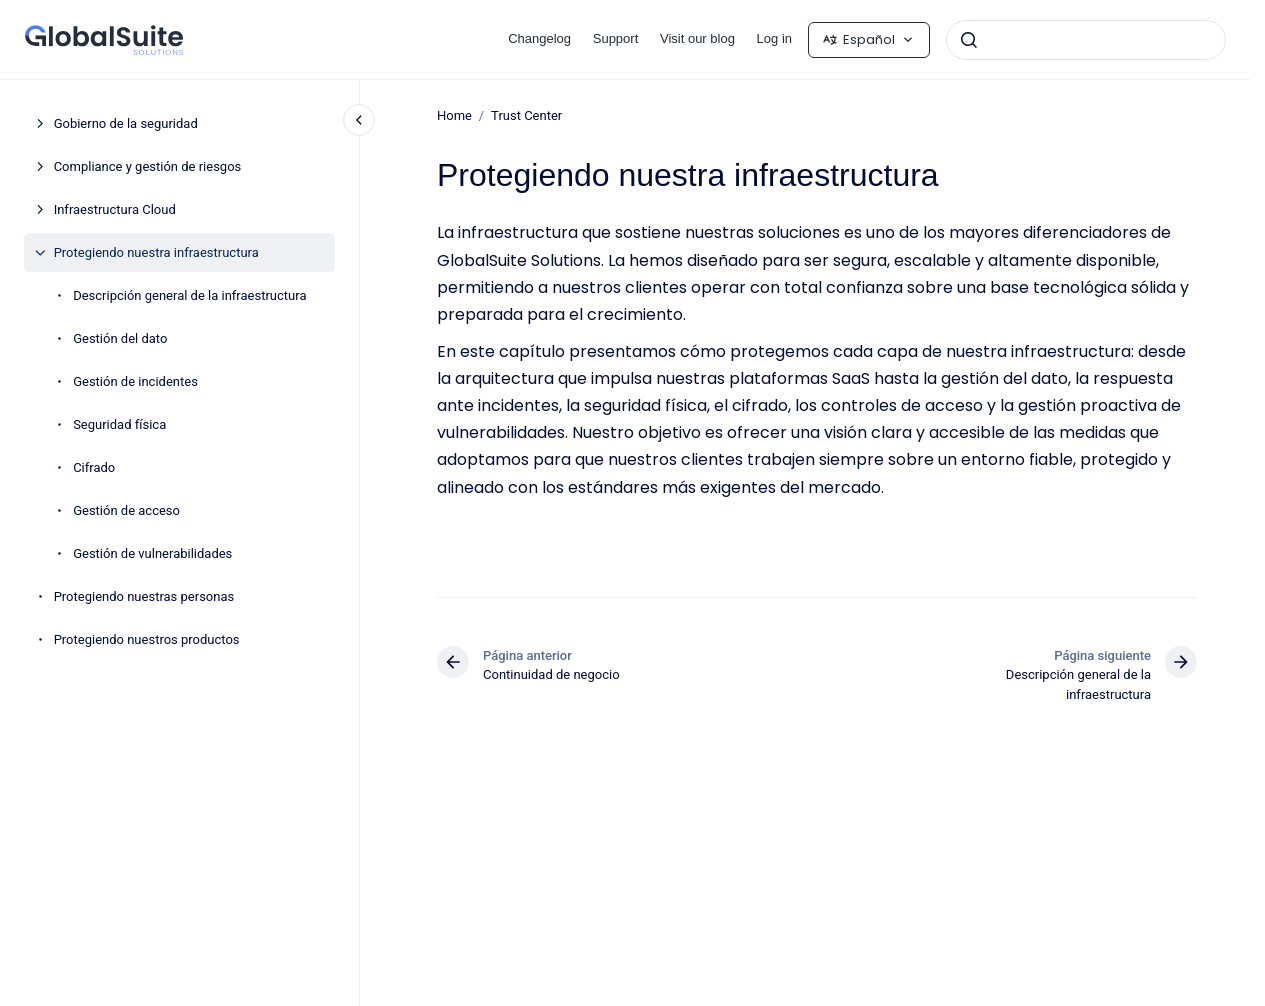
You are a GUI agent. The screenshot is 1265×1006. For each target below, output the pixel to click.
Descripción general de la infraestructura (189, 295)
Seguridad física (119, 424)
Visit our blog (697, 38)
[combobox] (1086, 40)
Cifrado (94, 467)
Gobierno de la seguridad (126, 123)
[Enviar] (969, 40)
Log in (774, 38)
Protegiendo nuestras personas (144, 596)
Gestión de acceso (126, 510)
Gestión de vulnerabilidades (152, 553)
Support (616, 38)
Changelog (539, 38)
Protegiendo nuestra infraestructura (156, 252)
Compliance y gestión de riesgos (148, 166)
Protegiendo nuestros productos (147, 639)
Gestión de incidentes (135, 381)
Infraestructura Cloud (115, 209)
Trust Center (526, 115)
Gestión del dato (120, 338)
